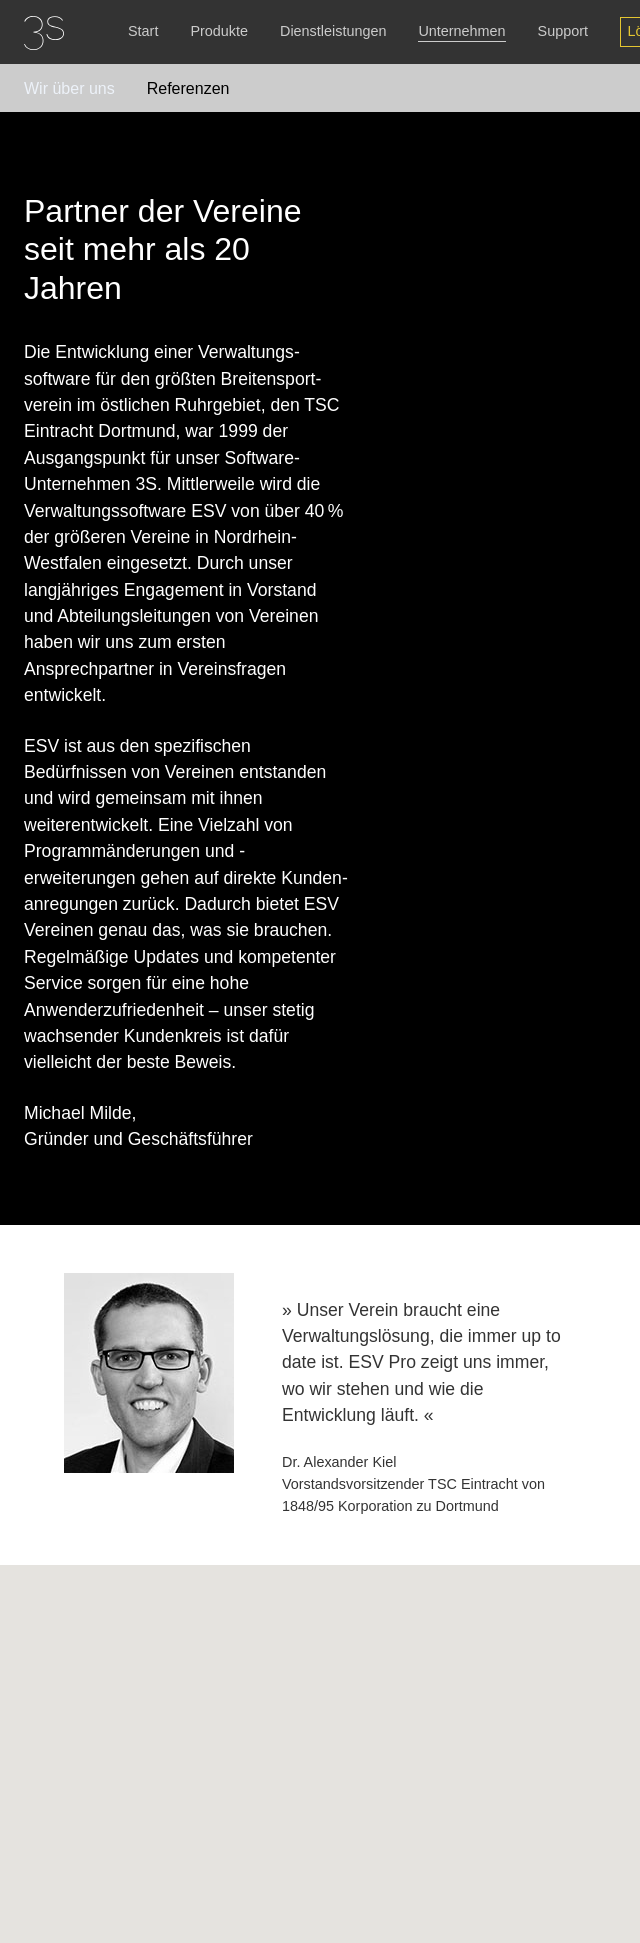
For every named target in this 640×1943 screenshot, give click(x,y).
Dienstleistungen (333, 31)
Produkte (219, 31)
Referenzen (188, 88)
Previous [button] (42, 1430)
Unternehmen (461, 31)
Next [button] (614, 1430)
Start (143, 31)
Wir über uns (69, 88)
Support (563, 31)
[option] (320, 1395)
